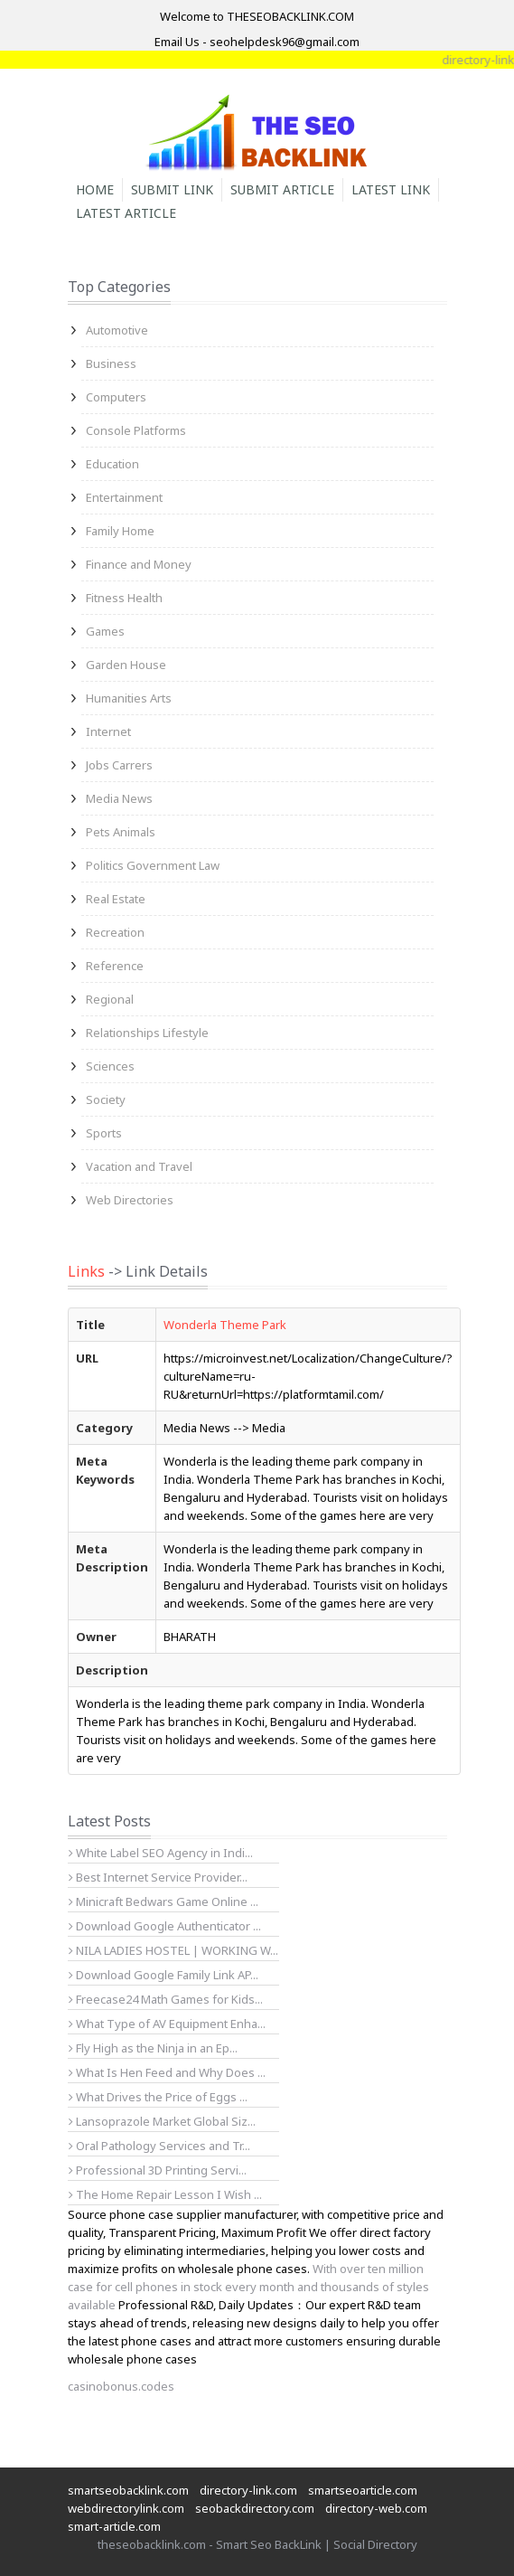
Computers (116, 397)
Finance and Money (139, 564)
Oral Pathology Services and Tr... (159, 2145)
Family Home (120, 531)
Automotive (117, 330)
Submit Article (282, 189)
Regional (110, 999)
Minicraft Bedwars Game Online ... (163, 1901)
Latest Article (126, 213)
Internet (108, 731)
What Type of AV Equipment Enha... (167, 2023)
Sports (104, 1133)
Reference (115, 966)
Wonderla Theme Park (225, 1324)
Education (112, 464)
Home (95, 189)
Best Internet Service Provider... (158, 1877)
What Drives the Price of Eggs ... (158, 2097)
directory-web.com (376, 2508)
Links (86, 1271)
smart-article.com (114, 2526)
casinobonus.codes (121, 2386)
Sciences (110, 1066)
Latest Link (390, 189)
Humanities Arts (129, 698)
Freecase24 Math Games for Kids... (166, 1999)
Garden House (126, 664)
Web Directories (129, 1200)
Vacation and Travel (139, 1166)
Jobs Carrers (119, 765)
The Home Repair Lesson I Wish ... (165, 2194)
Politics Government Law (153, 865)
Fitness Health (124, 598)
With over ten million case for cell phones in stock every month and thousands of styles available (248, 2286)
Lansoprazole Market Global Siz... (162, 2121)
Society (106, 1099)
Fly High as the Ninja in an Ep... (153, 2048)
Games (105, 631)
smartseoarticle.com (362, 2490)
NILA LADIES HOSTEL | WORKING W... (173, 1950)
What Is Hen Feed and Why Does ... (167, 2072)
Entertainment (124, 497)
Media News (119, 798)
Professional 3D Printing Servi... (158, 2170)
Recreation (115, 932)
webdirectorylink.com (126, 2508)
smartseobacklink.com (128, 2490)
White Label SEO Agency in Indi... (161, 1853)
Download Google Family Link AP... (163, 1975)
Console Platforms (136, 430)
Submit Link (172, 189)
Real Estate (115, 899)
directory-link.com (248, 2490)
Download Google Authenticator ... (165, 1926)
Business (111, 363)
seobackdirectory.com (254, 2508)
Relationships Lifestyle (147, 1032)
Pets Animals (120, 832)
